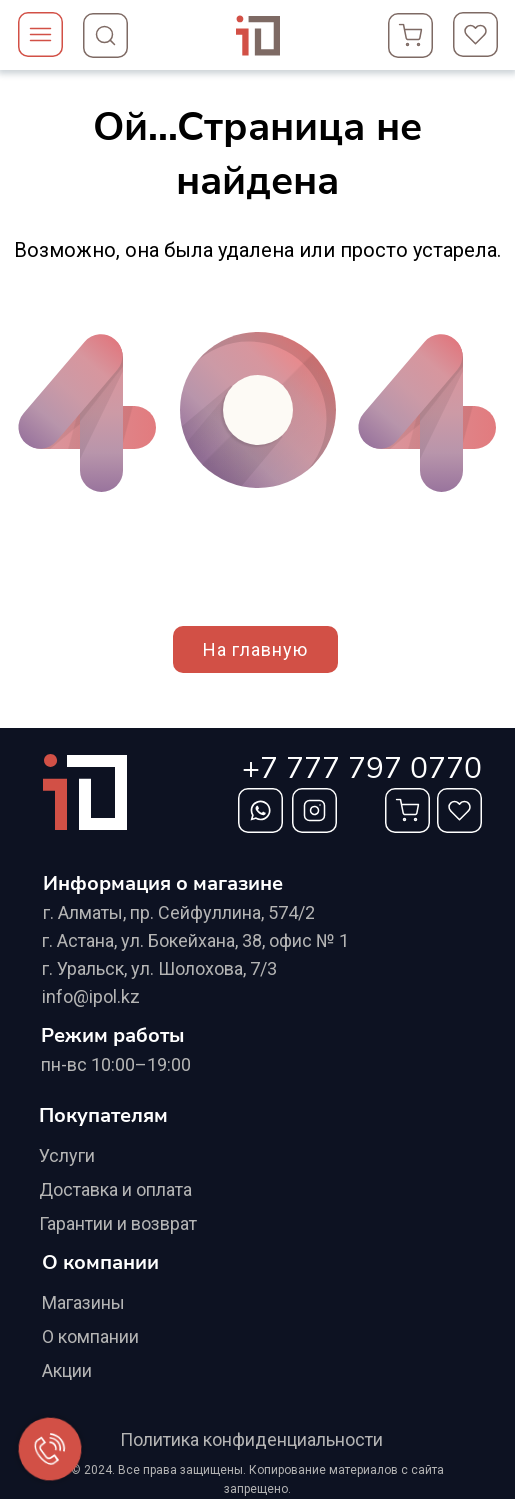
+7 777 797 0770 (362, 768)
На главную (255, 649)
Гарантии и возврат (118, 1223)
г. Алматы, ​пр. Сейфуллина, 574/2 (179, 912)
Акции (67, 1370)
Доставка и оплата (115, 1189)
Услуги (67, 1155)
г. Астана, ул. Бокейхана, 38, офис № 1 (195, 940)
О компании (90, 1336)
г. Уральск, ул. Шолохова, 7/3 (159, 968)
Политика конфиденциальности (251, 1439)
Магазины (83, 1302)
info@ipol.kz (91, 996)
